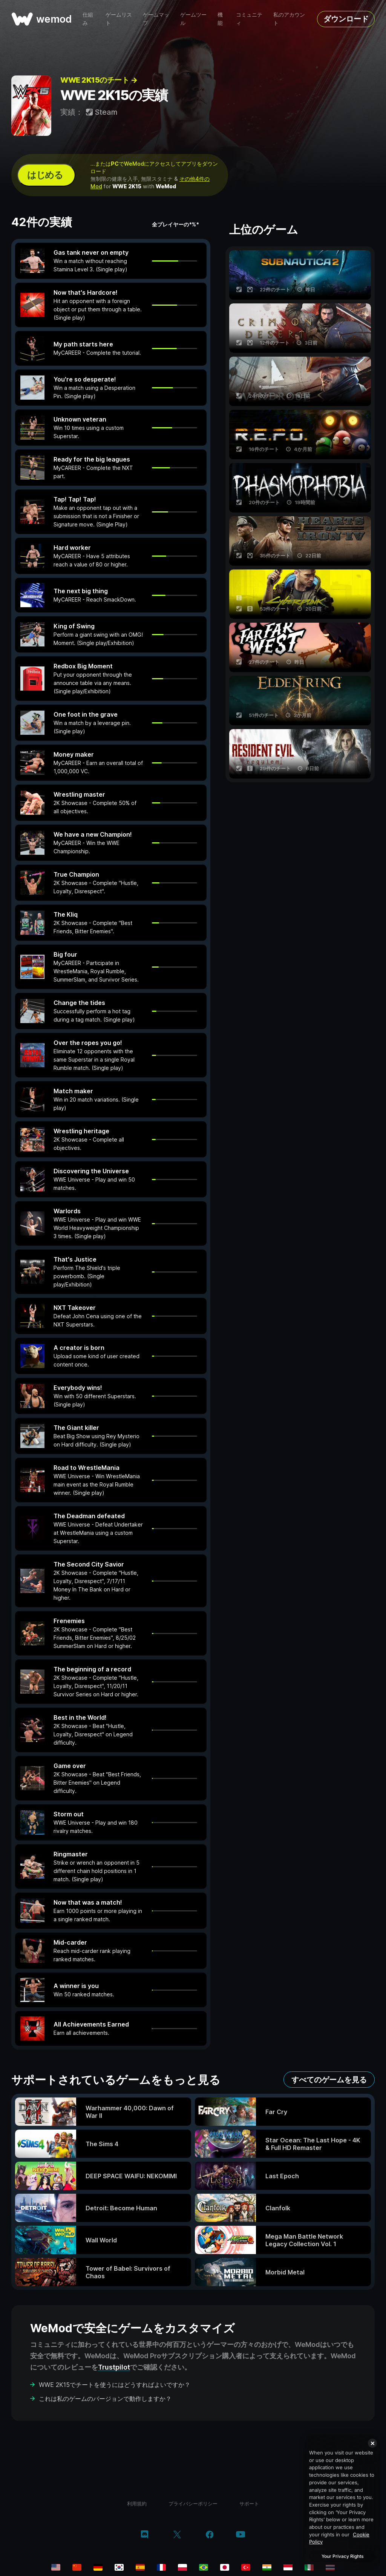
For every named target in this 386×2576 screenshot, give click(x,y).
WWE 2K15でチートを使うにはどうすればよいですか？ (114, 2384)
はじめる (45, 174)
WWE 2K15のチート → (98, 80)
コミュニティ (249, 18)
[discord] (144, 2535)
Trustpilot (114, 2367)
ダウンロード (346, 18)
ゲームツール (193, 18)
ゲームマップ (156, 18)
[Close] (372, 2443)
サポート (249, 2504)
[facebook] (210, 2535)
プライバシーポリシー (193, 2504)
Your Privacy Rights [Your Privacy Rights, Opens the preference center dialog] (342, 2556)
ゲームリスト (119, 18)
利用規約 (137, 2504)
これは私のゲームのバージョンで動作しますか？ (105, 2398)
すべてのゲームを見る (329, 2079)
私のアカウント (289, 18)
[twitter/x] (177, 2535)
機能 (220, 18)
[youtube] (240, 2535)
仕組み (88, 18)
